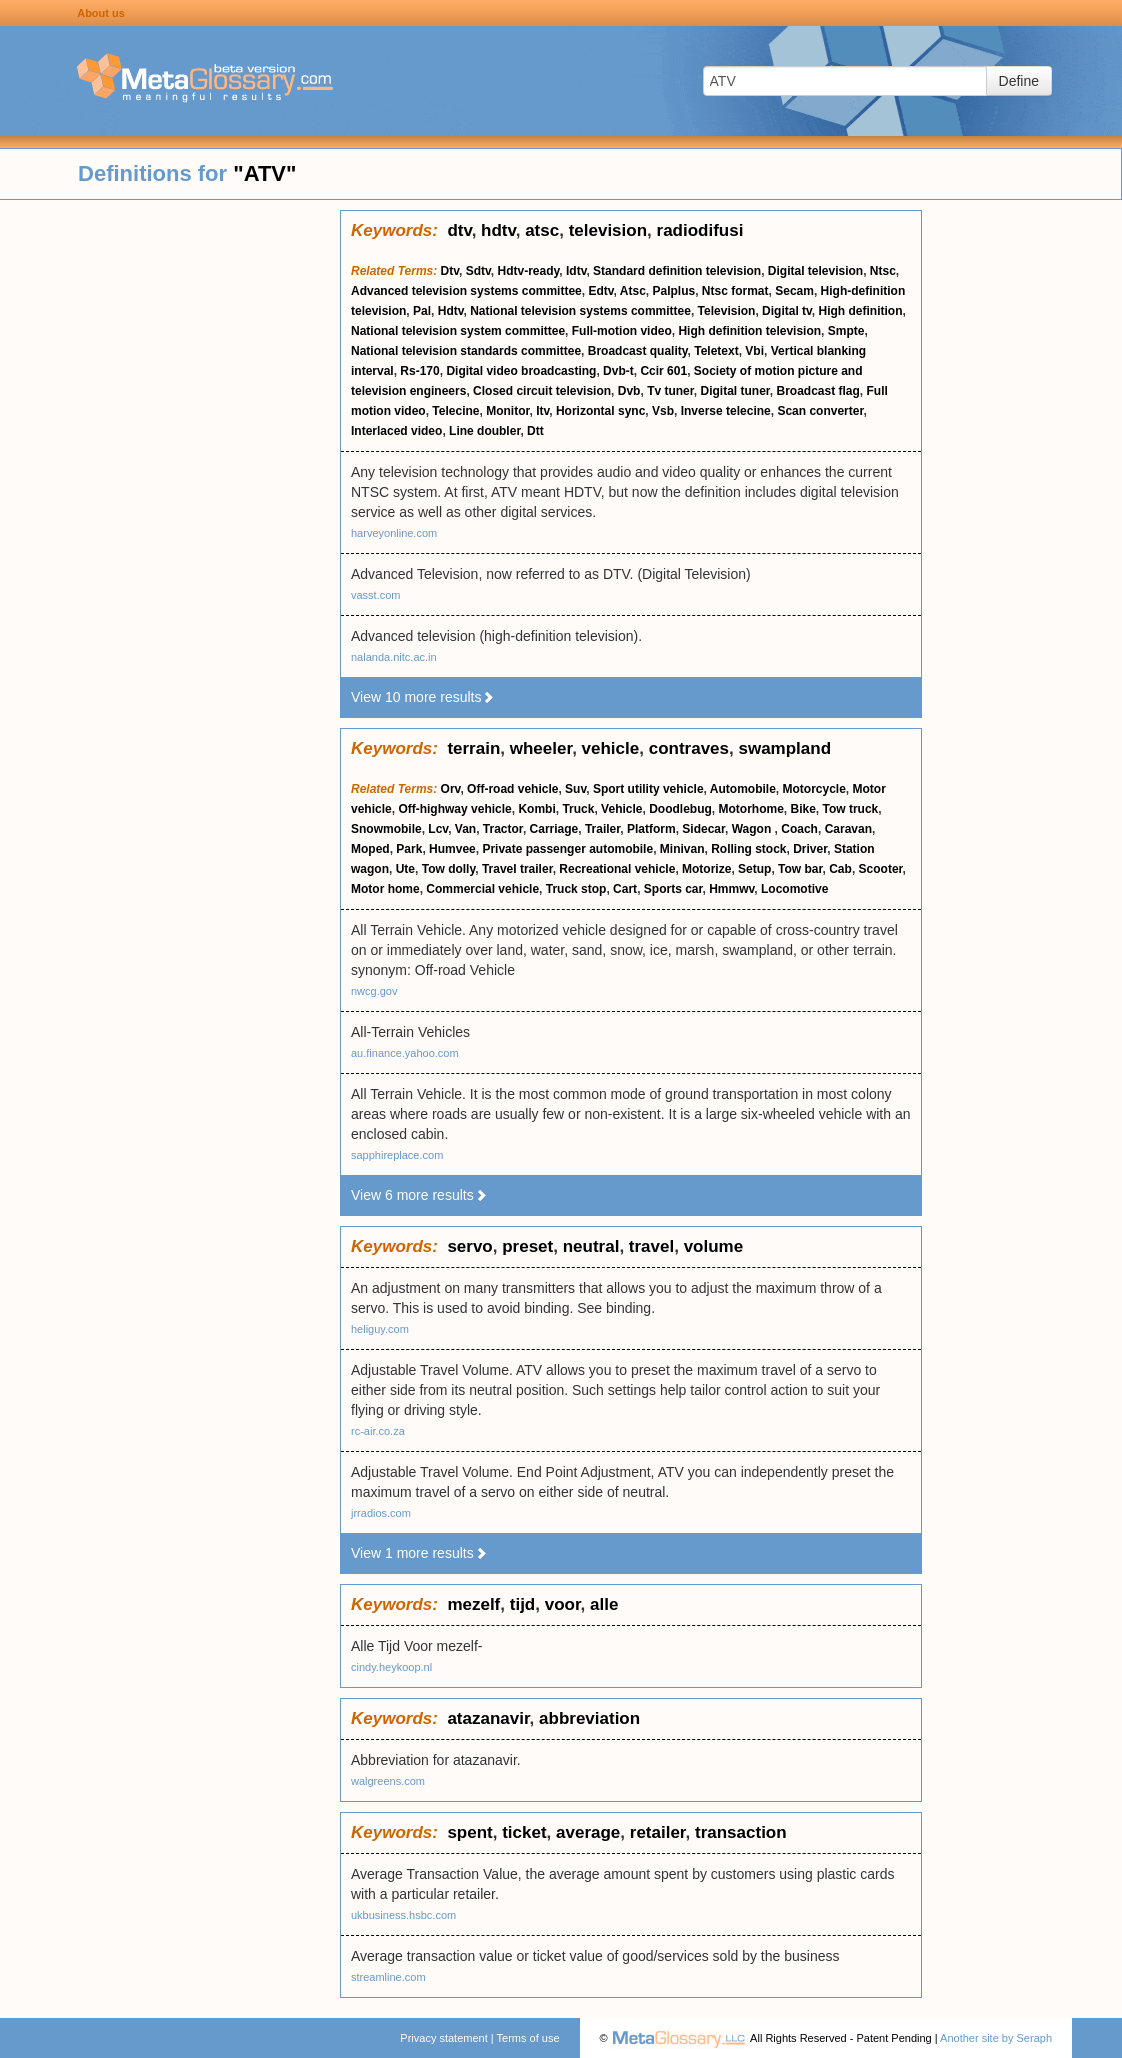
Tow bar (800, 869)
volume (714, 1246)
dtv (459, 230)
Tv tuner (670, 391)
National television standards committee (466, 351)
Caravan (848, 829)
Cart (625, 889)
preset (527, 1246)
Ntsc (883, 271)
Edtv (600, 291)
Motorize (706, 869)
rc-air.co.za (378, 1431)
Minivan (682, 849)
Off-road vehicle (512, 789)
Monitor (507, 411)
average (588, 1832)
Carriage (554, 829)
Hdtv (451, 311)
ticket (524, 1832)
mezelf (473, 1604)
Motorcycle (814, 789)
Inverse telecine (726, 411)
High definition (861, 311)
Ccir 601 (663, 371)
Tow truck (851, 809)
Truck (578, 809)
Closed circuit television (542, 391)
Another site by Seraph (996, 2038)
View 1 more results (419, 1553)
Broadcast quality (638, 351)
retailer (658, 1832)
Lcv (438, 829)
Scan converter (820, 411)
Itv (542, 411)
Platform (651, 829)
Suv (575, 789)
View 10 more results (423, 697)
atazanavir (488, 1718)
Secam (794, 291)
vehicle (611, 748)
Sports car (673, 889)
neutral (591, 1246)
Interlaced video (396, 431)
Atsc (633, 291)
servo (469, 1246)
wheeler (541, 748)
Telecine (455, 411)
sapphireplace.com (397, 1155)
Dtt (535, 431)
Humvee (452, 849)
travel (651, 1246)
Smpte (846, 331)
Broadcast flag (818, 391)
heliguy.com (380, 1329)
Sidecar (703, 829)
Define (1019, 81)
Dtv (450, 271)
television (608, 230)
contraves (689, 748)
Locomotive (794, 889)
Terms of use (528, 2038)
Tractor (503, 829)
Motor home (385, 889)
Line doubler (484, 431)
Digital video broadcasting (521, 371)
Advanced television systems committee (466, 291)
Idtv (576, 271)
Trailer (602, 829)
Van (465, 829)
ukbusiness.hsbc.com (403, 1915)
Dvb (629, 391)
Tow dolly (449, 869)
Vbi (754, 351)
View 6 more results (419, 1195)
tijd (523, 1604)
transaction (741, 1832)
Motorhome (750, 809)
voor (563, 1604)
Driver (810, 849)
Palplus (673, 291)
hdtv (498, 230)
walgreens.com (388, 1781)
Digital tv (787, 311)
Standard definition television (677, 271)
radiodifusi (700, 230)
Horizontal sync (600, 411)
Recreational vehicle (617, 869)
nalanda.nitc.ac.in (394, 657)
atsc (542, 230)
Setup (754, 869)
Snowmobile (386, 829)
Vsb (663, 411)
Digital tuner (734, 391)
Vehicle (621, 809)
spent (469, 1832)
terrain (473, 748)
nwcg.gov (374, 991)
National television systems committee (580, 311)
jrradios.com (381, 1513)
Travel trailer (517, 869)
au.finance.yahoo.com (405, 1053)
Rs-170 (419, 371)
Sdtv (478, 271)
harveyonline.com (394, 533)
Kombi (536, 809)
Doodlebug (680, 809)
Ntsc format (735, 291)
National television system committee (458, 331)
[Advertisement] (170, 510)
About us (101, 13)
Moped (370, 849)
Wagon (753, 829)
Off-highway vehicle (454, 809)
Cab (840, 869)
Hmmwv (731, 889)
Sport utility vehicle (648, 789)
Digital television (815, 271)
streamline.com (388, 1977)
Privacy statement (443, 2038)
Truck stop (576, 889)
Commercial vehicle (482, 889)
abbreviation (589, 1718)
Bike (802, 809)
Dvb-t (618, 371)
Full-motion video (622, 331)
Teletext (716, 351)
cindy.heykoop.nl (391, 1667)
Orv (451, 789)
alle (604, 1604)
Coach (799, 829)
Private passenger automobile (567, 849)
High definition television (749, 331)
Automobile (743, 789)
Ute (405, 869)
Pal (422, 311)
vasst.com (376, 595)
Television (727, 311)
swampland (784, 748)
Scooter (881, 869)
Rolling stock (748, 849)
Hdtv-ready (529, 271)
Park (409, 849)
